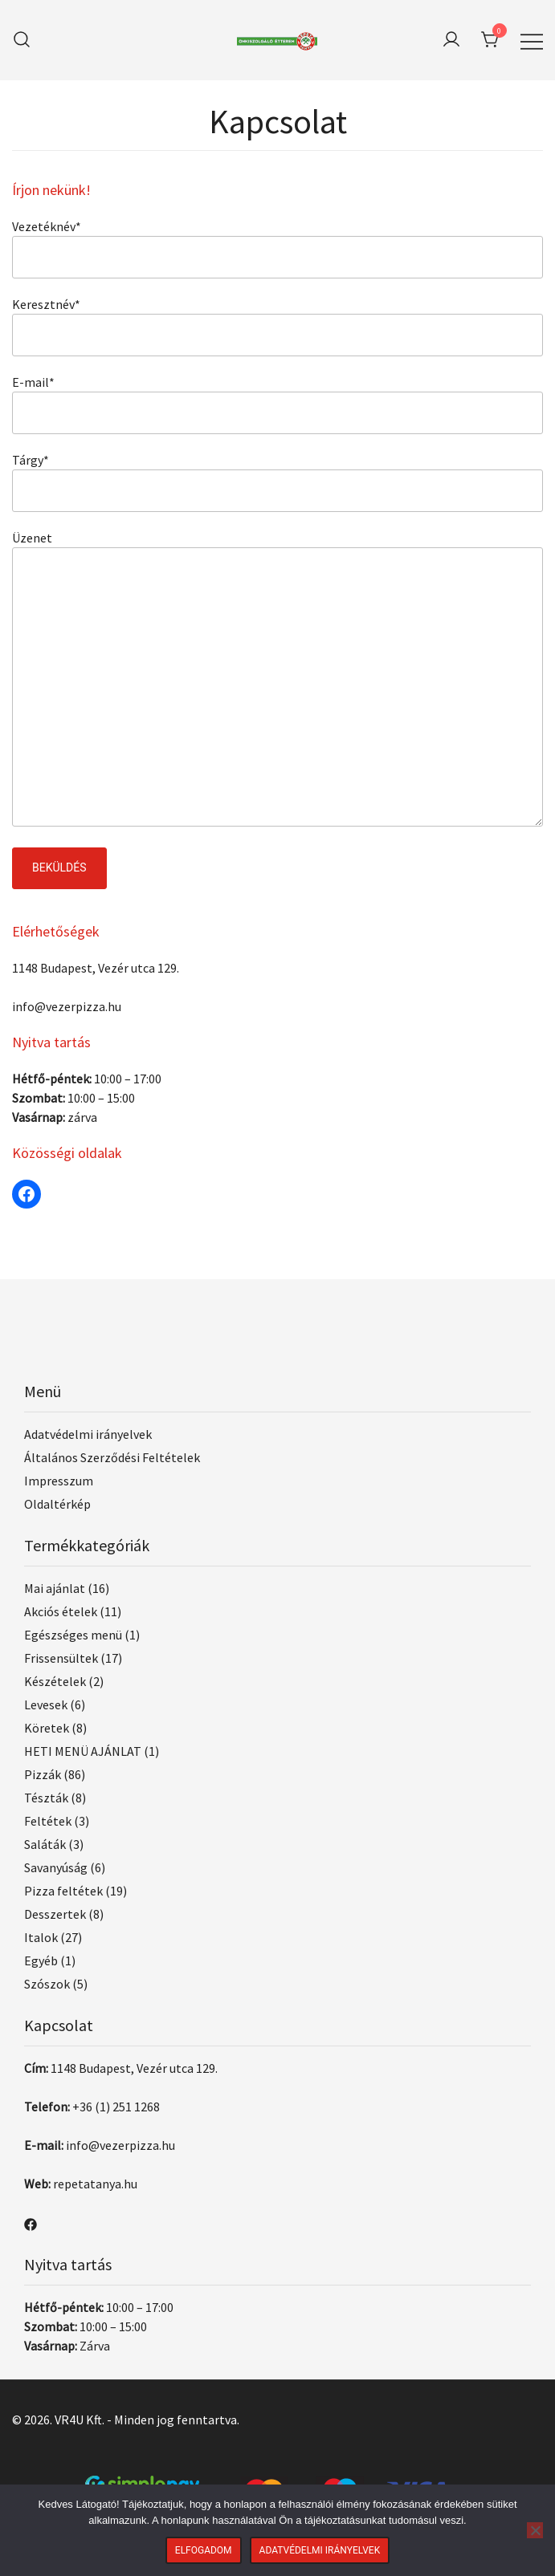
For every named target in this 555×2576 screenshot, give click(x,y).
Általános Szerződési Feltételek (112, 1457)
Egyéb (41, 1960)
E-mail (33, 382)
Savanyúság (56, 1867)
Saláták (45, 1844)
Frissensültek (61, 1658)
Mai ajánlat (54, 1588)
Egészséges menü (73, 1635)
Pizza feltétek (63, 1891)
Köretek (46, 1728)
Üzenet (32, 538)
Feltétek (47, 1821)
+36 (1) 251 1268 (116, 2107)
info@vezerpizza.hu (66, 1006)
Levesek (45, 1704)
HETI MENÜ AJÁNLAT (82, 1751)
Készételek (55, 1681)
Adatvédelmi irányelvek (88, 1434)
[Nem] (535, 2530)
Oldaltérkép (57, 1504)
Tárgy (30, 460)
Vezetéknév (46, 226)
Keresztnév (46, 304)
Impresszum (58, 1481)
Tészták (46, 1798)
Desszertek (55, 1914)
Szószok (47, 1984)
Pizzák (42, 1774)
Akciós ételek (60, 1611)
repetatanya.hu (95, 2184)
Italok (41, 1937)
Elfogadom (203, 2550)
